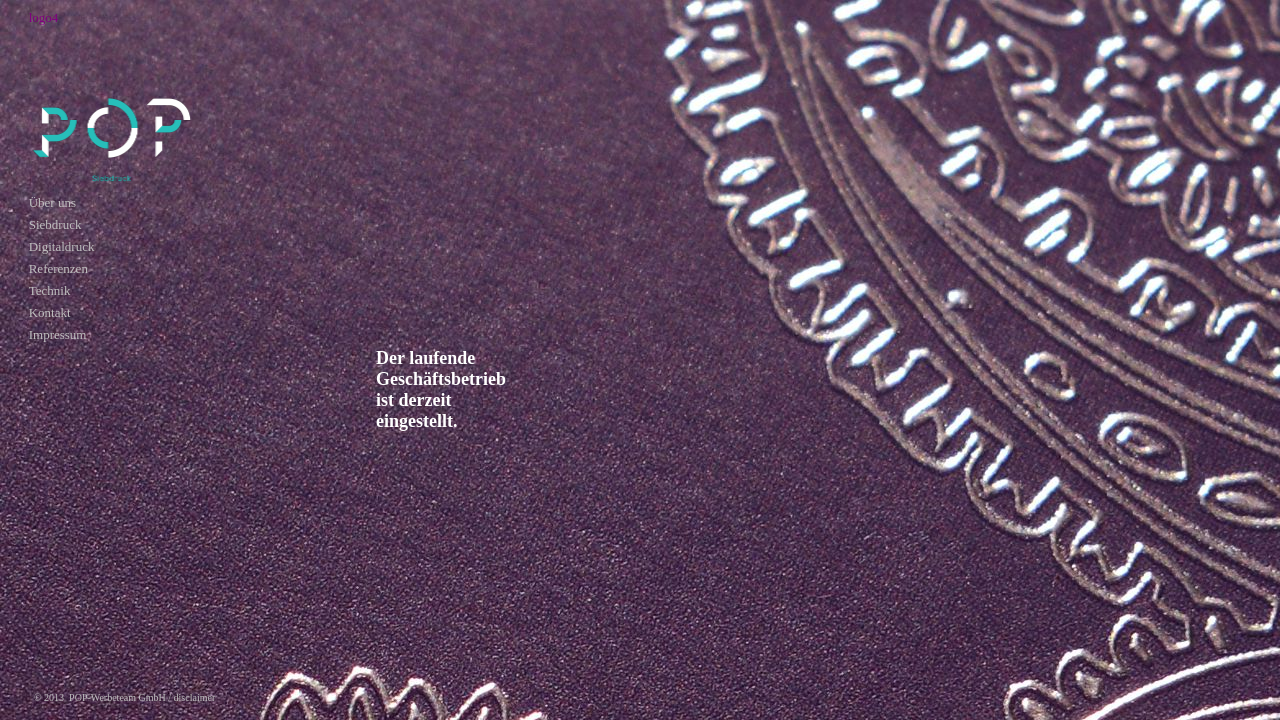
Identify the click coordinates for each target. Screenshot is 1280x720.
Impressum (58, 334)
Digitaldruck (62, 246)
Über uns (52, 202)
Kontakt (50, 312)
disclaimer (195, 697)
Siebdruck (55, 224)
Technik (50, 290)
